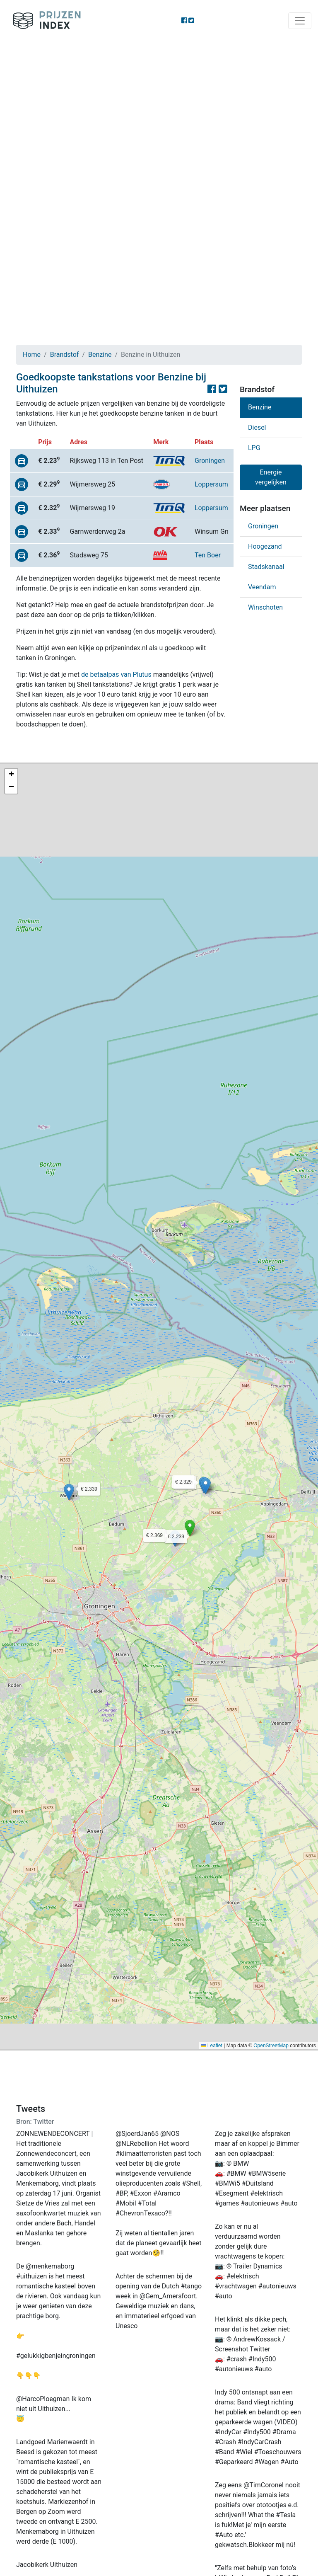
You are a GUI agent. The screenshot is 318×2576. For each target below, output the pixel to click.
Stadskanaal (266, 567)
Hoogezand (265, 546)
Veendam (262, 587)
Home (32, 354)
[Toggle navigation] (299, 20)
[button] (190, 1528)
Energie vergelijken (271, 477)
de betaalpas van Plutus (116, 674)
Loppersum (211, 484)
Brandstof (64, 354)
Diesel (257, 427)
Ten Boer (208, 555)
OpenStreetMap (271, 2045)
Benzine (99, 354)
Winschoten (265, 607)
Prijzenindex (44, 20)
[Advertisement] (159, 104)
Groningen (210, 461)
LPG (254, 448)
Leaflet (211, 2045)
